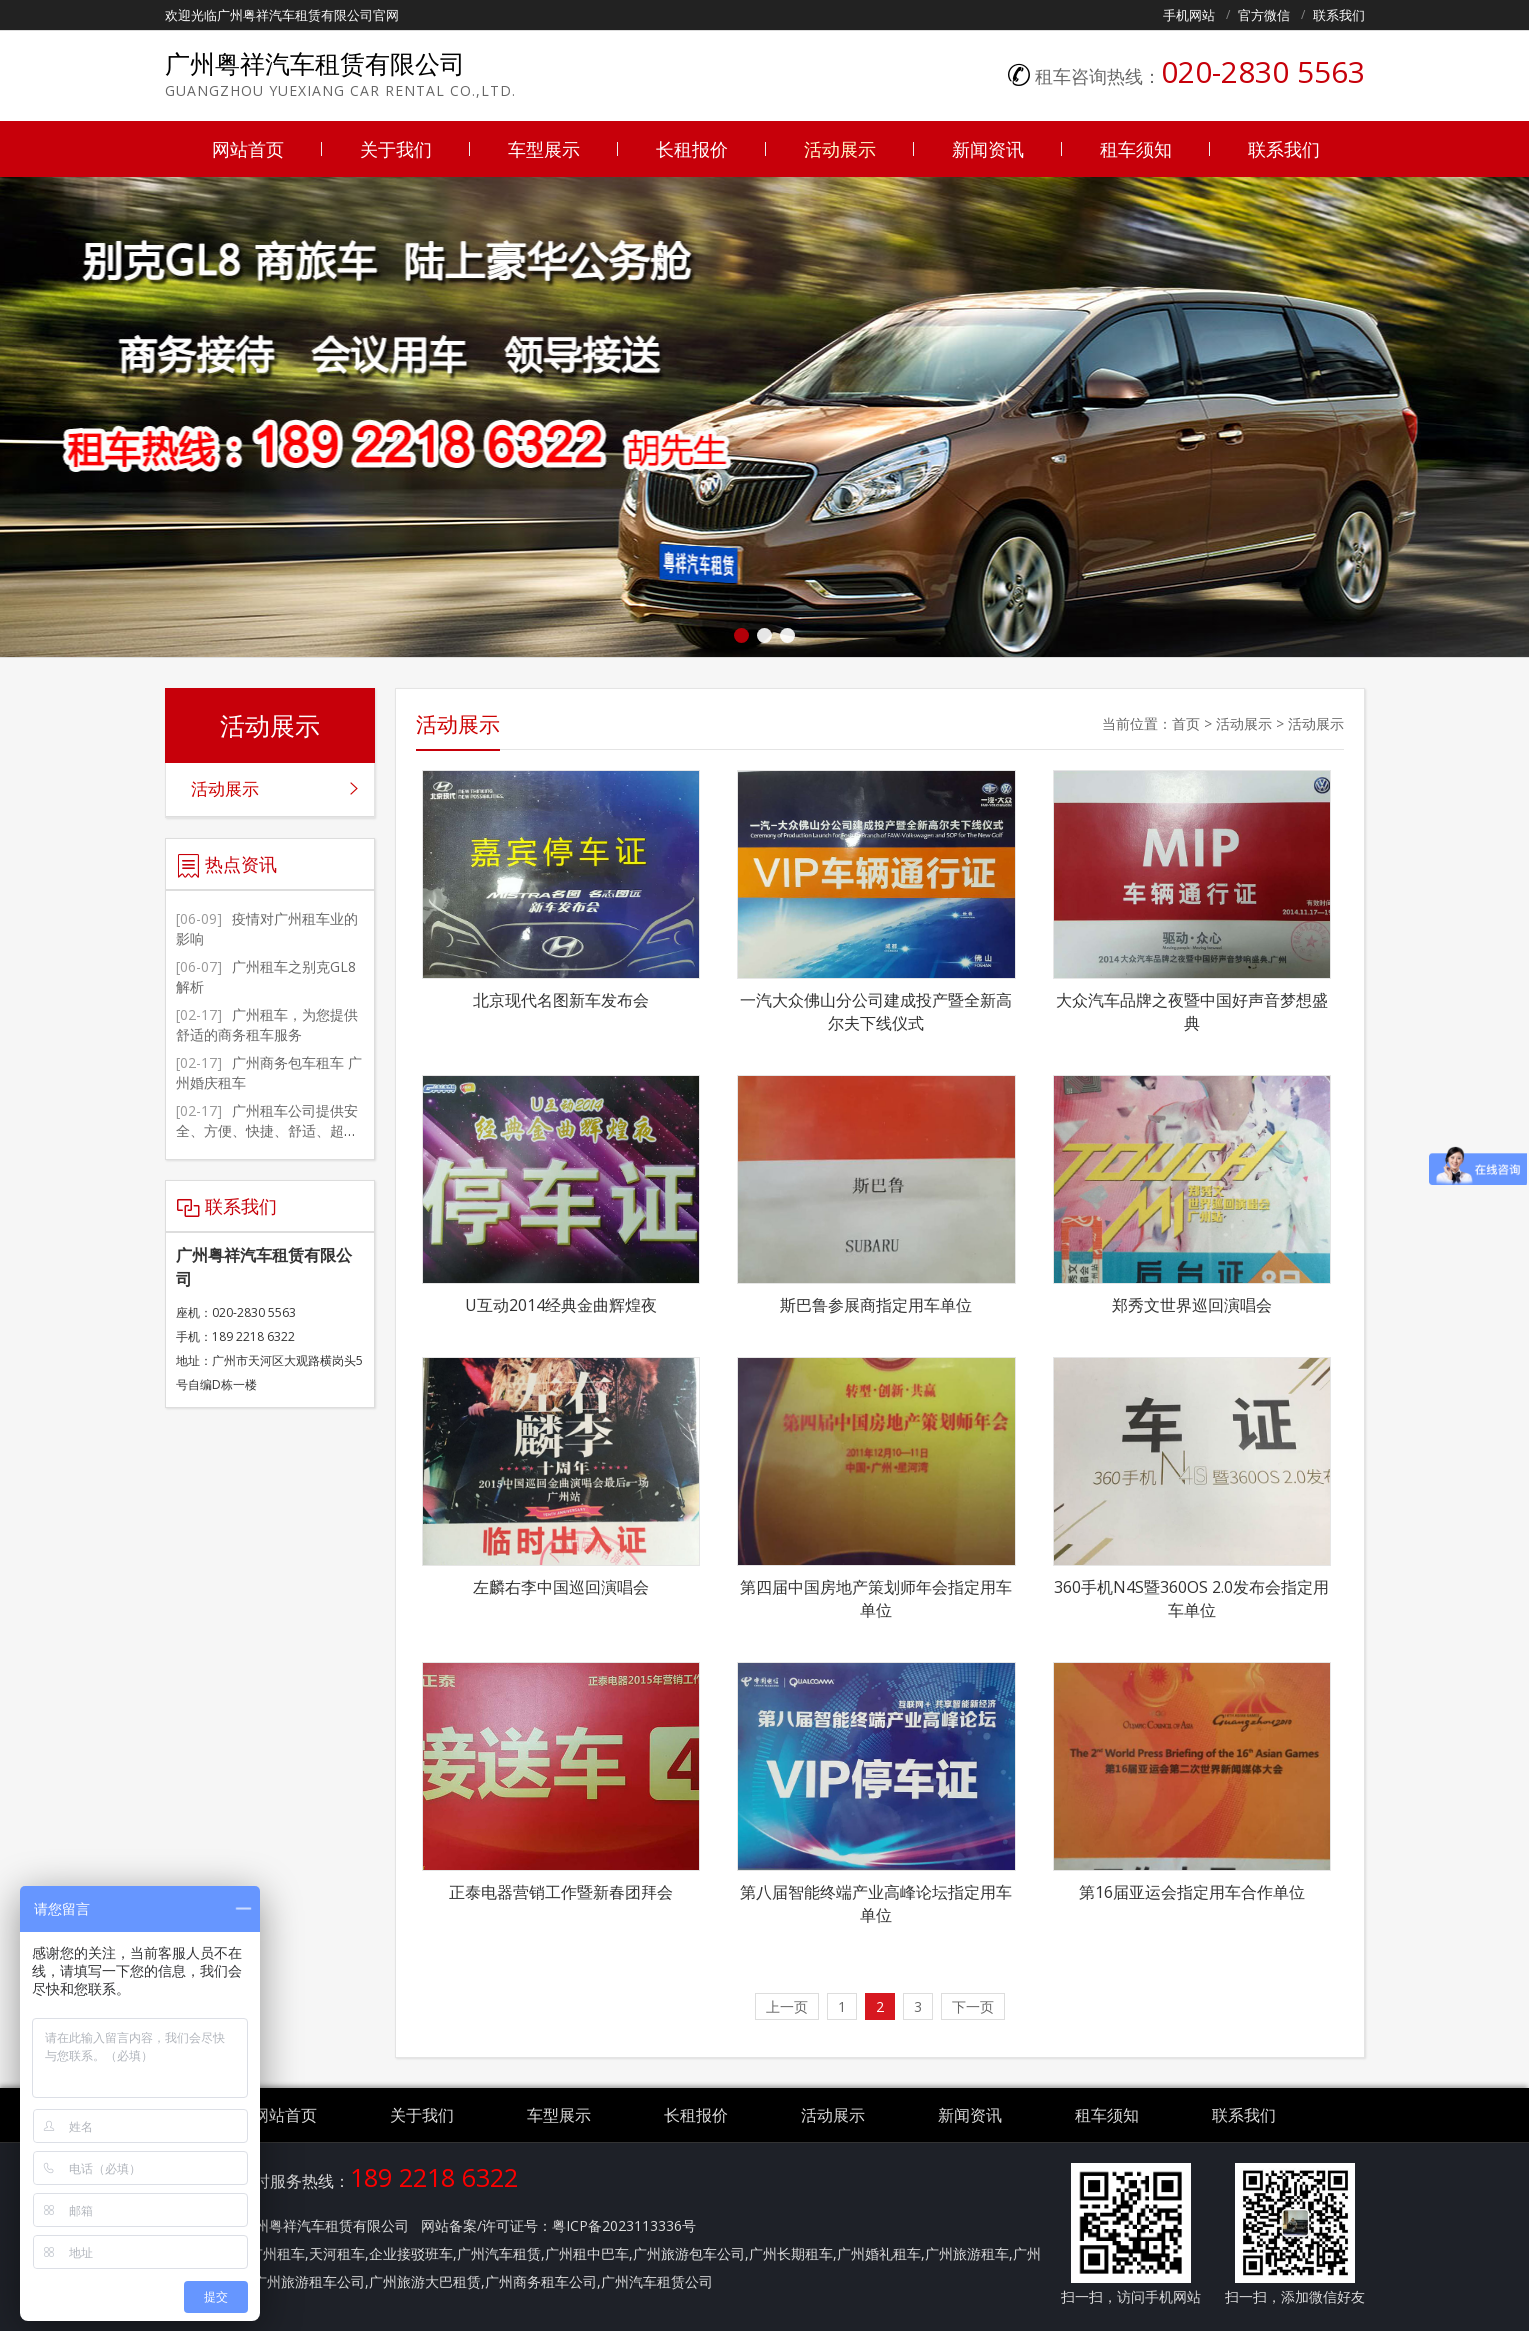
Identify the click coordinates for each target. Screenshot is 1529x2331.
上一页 (787, 2006)
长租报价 (692, 149)
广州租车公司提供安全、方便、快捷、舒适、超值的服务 (267, 1130)
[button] (741, 635)
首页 (1186, 723)
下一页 (973, 2006)
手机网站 (1189, 15)
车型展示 (544, 149)
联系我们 (1339, 15)
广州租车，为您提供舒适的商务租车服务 (267, 1024)
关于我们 (396, 149)
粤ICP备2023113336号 (624, 2225)
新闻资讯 (988, 149)
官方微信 (1264, 15)
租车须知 (1136, 149)
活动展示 (840, 149)
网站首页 (248, 149)
